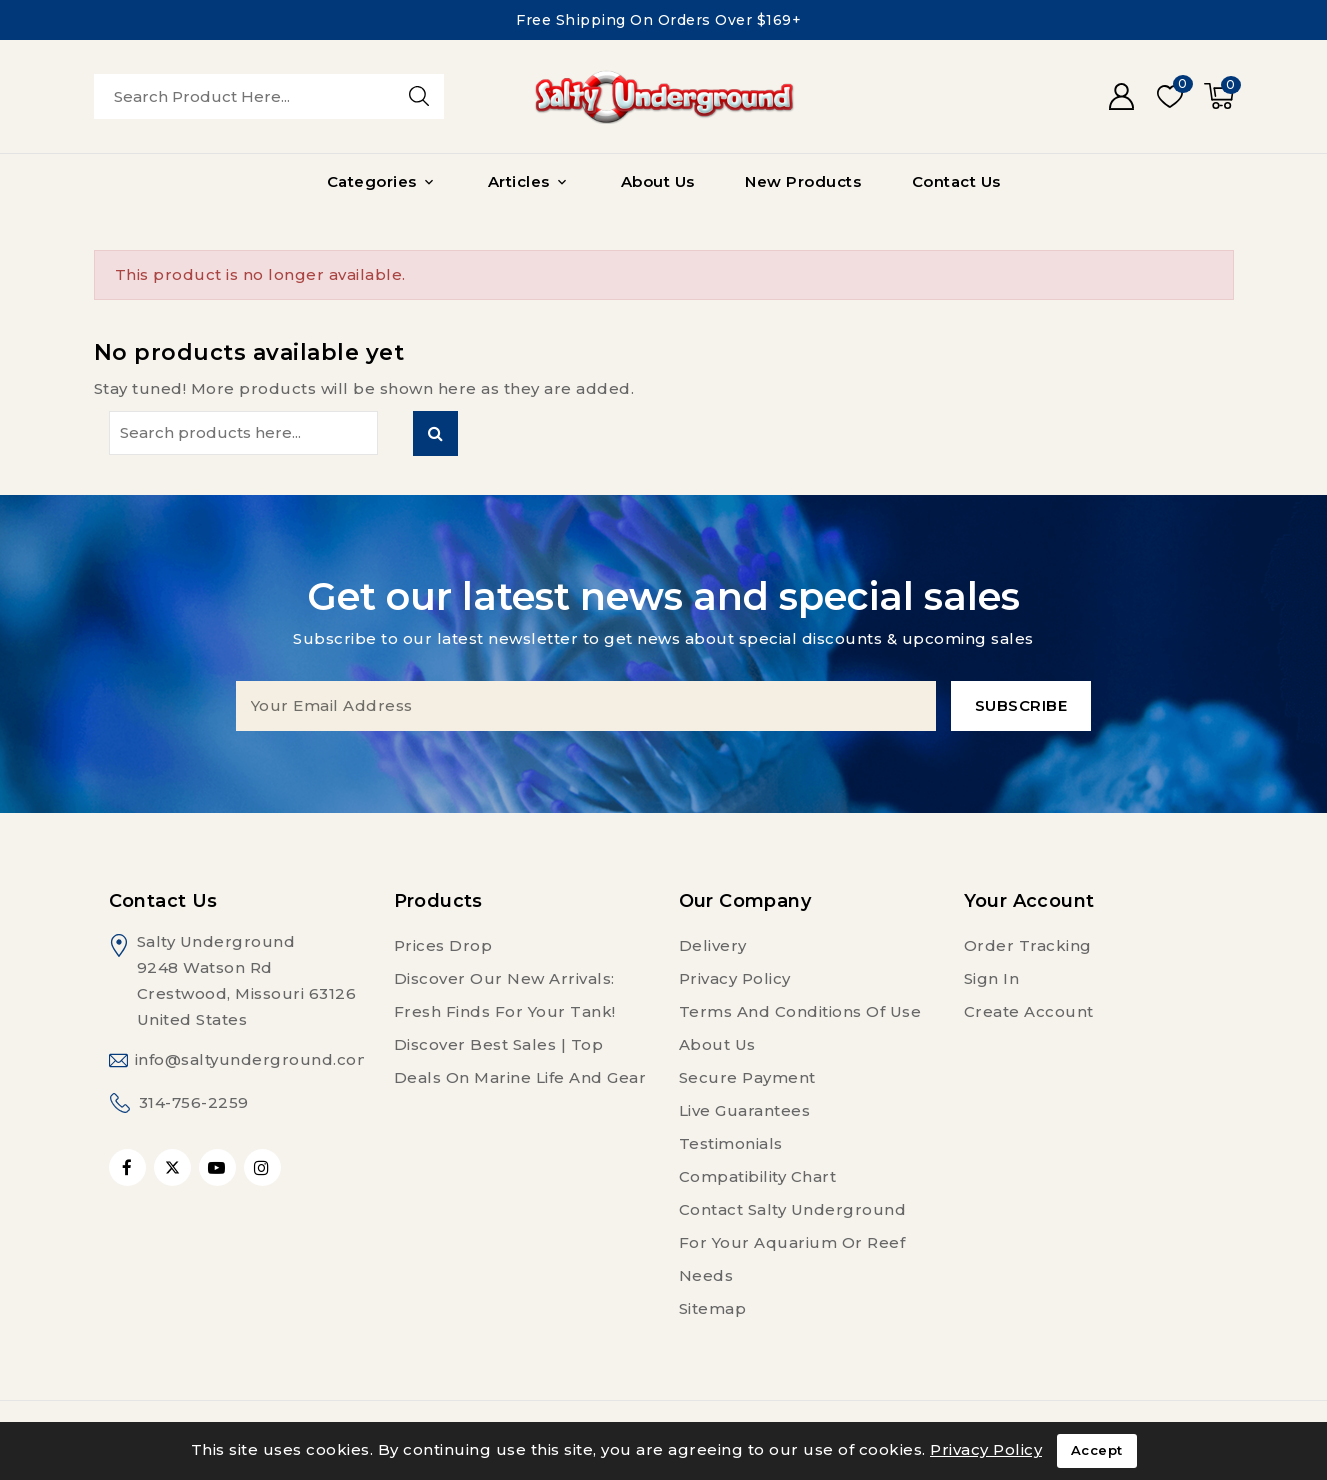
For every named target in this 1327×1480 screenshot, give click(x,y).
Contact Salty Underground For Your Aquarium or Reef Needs (793, 1242)
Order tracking (1028, 945)
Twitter (172, 1167)
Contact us (163, 901)
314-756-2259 (194, 1102)
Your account (1029, 901)
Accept (1097, 1451)
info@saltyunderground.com (254, 1059)
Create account (1029, 1011)
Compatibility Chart (758, 1176)
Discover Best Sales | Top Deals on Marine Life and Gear (520, 1061)
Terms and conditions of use (800, 1011)
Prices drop (443, 945)
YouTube (219, 1167)
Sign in (992, 978)
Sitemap (713, 1308)
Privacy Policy (735, 978)
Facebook (129, 1167)
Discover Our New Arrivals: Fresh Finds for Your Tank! (505, 995)
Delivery (713, 945)
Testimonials (731, 1143)
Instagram (265, 1167)
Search (435, 433)
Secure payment (747, 1077)
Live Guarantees (745, 1110)
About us (717, 1044)
